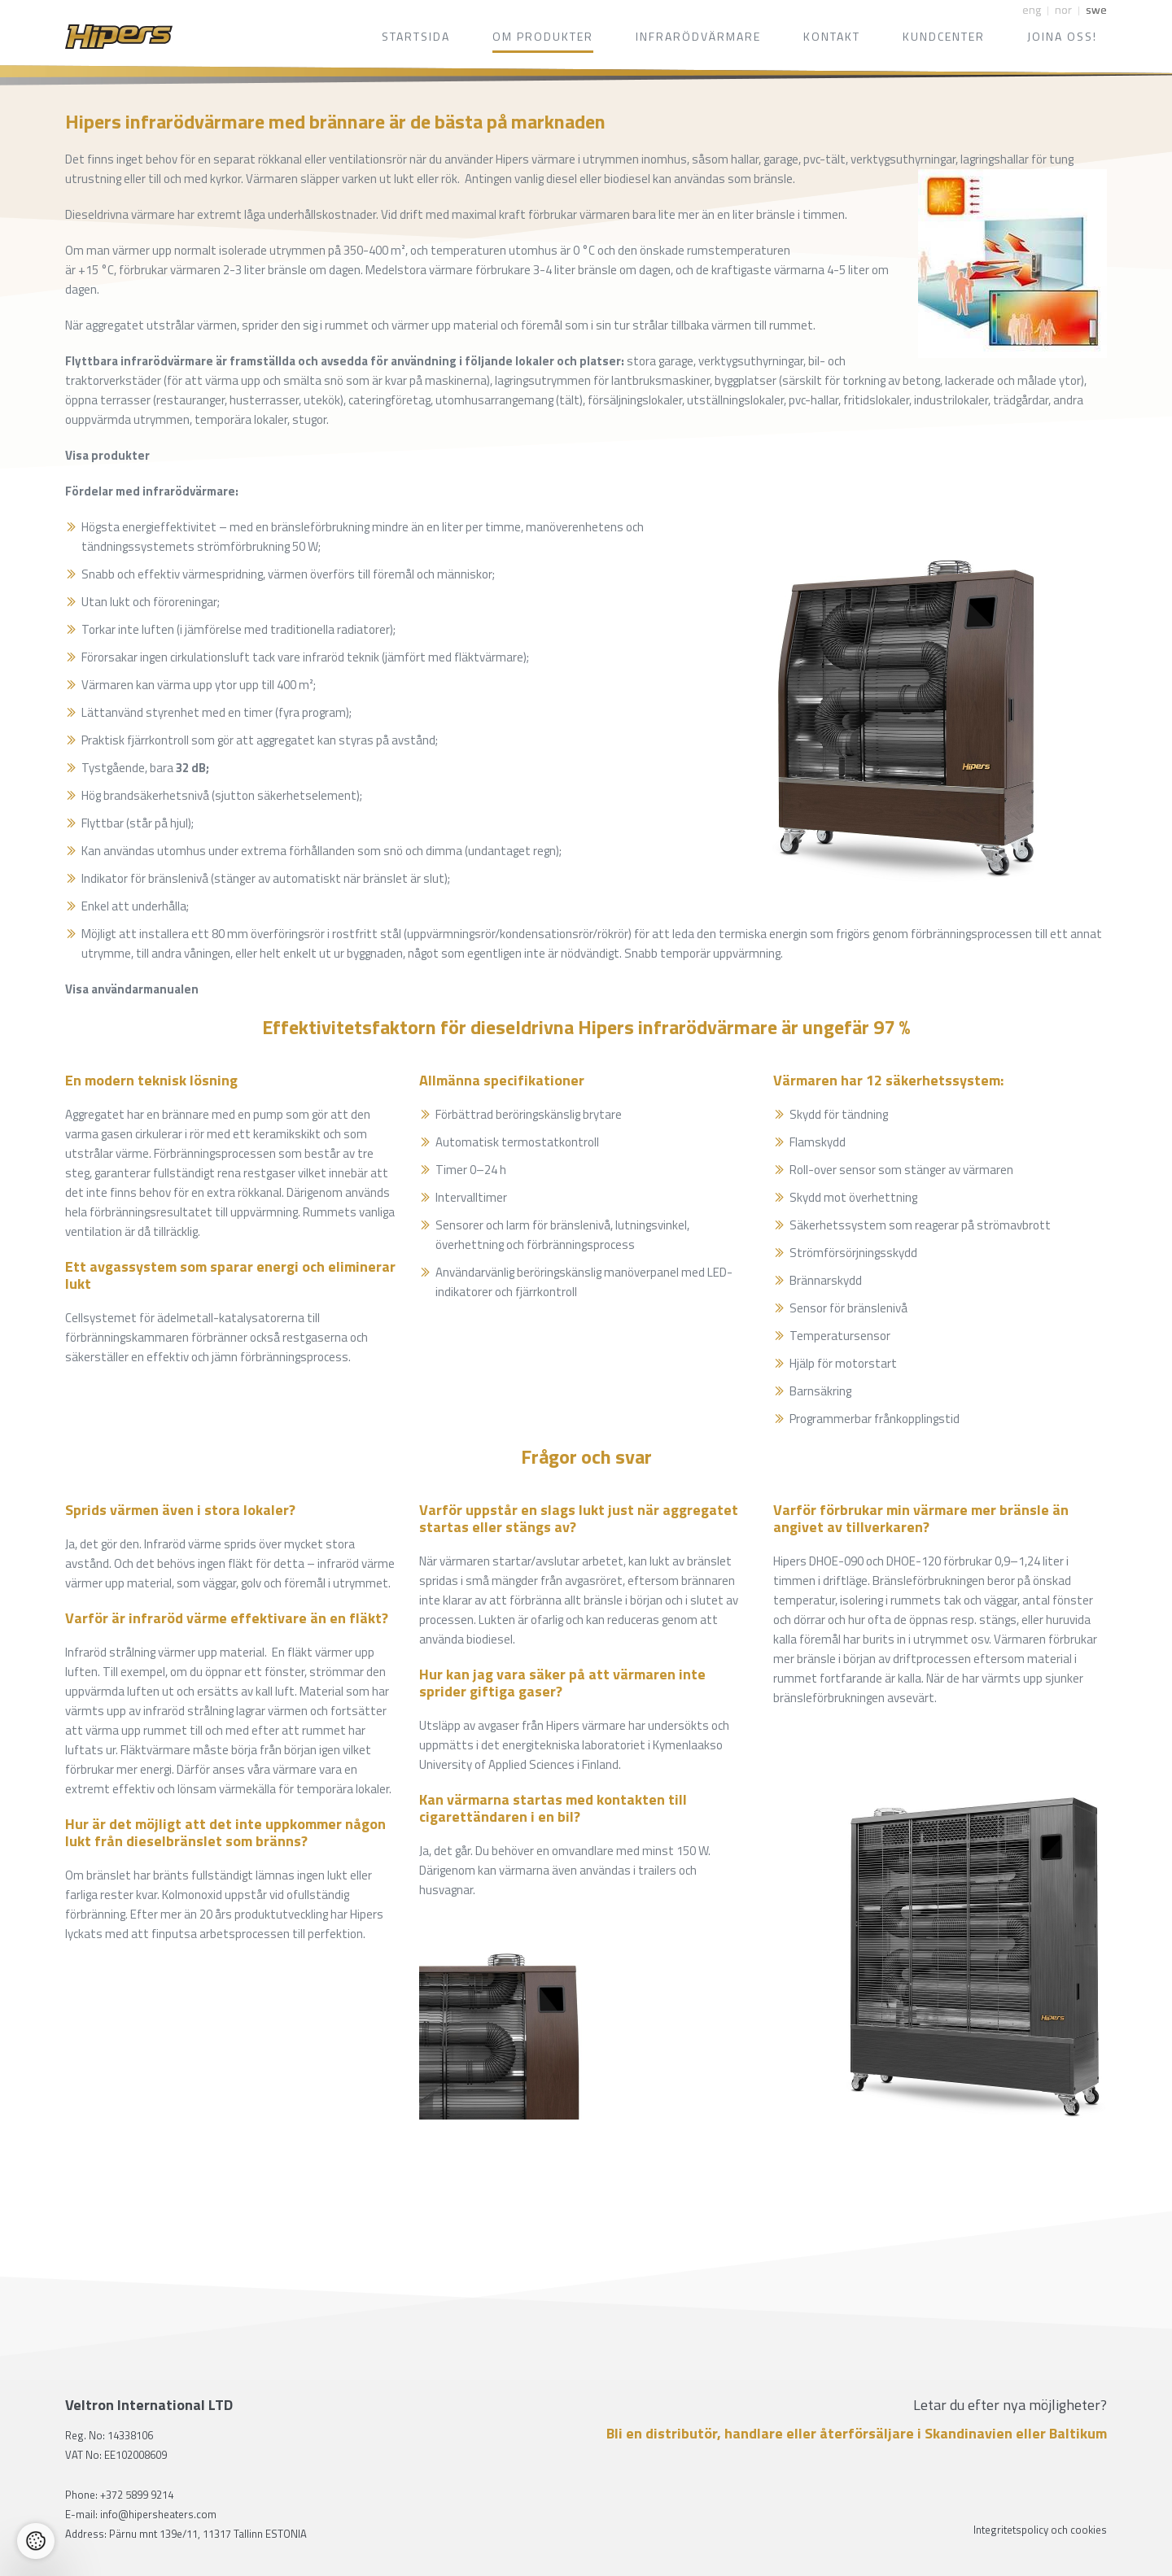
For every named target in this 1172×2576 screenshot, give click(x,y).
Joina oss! (1062, 36)
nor (1063, 9)
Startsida (416, 36)
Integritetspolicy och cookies (1040, 2529)
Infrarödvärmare (698, 36)
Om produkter (542, 36)
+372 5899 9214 (136, 2494)
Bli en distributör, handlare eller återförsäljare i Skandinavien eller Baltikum (856, 2433)
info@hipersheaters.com (158, 2514)
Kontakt (831, 36)
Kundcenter (944, 36)
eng (1031, 9)
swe (1096, 9)
